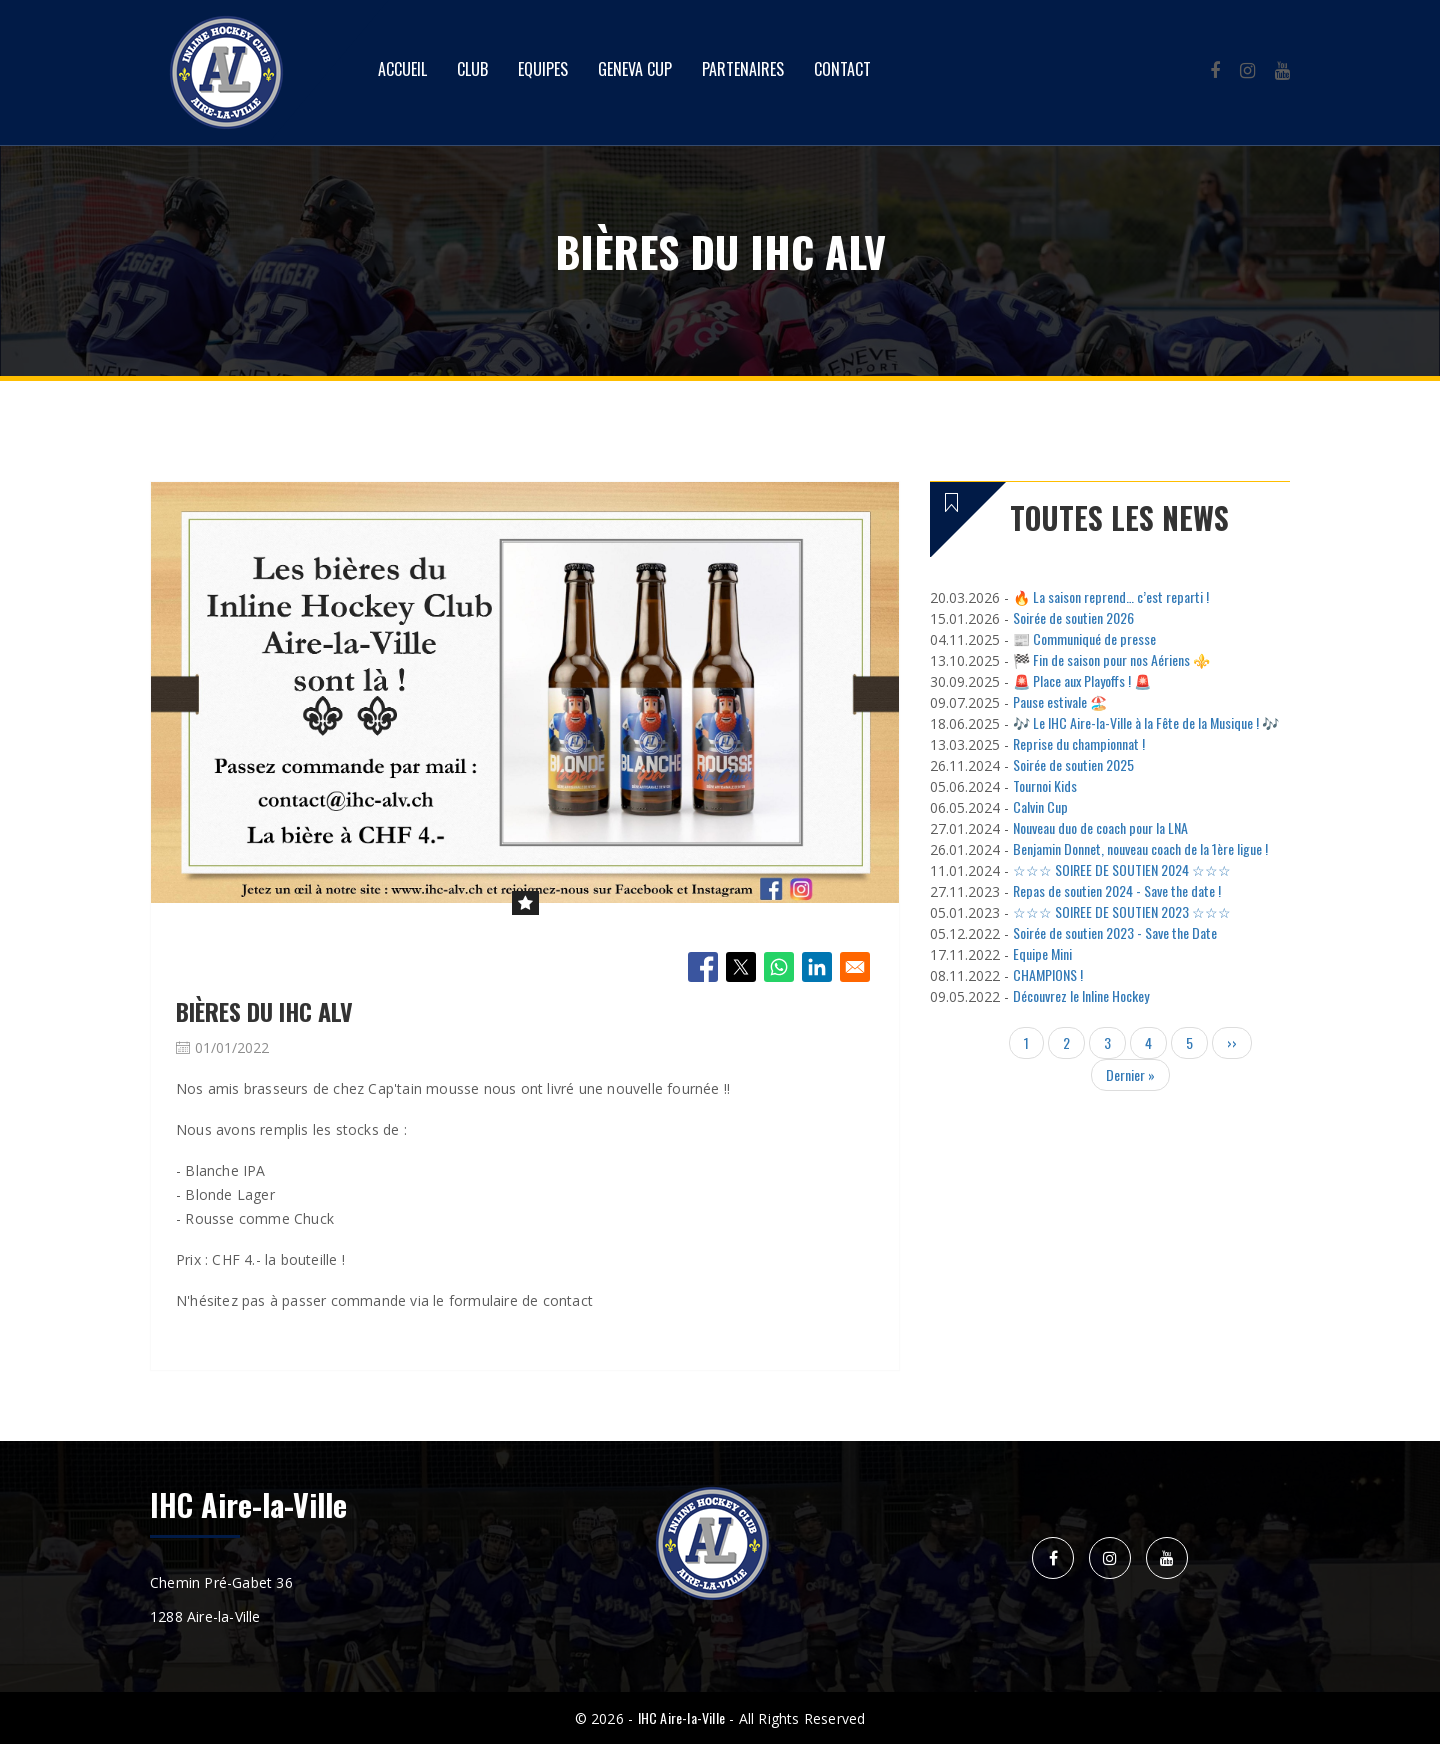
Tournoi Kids (1045, 785)
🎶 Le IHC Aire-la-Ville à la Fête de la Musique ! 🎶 (1146, 722)
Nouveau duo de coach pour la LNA (1100, 827)
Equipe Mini (1042, 953)
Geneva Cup (635, 69)
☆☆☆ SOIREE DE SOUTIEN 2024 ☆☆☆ (1122, 869)
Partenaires (743, 69)
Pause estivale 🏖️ (1060, 701)
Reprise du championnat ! (1079, 743)
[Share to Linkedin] (817, 967)
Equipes (543, 69)
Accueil (402, 69)
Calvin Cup (1040, 806)
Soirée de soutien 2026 (1073, 617)
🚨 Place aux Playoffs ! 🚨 (1082, 680)
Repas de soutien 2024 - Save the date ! (1117, 890)
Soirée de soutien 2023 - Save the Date (1115, 932)
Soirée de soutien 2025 (1073, 764)
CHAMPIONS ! (1048, 974)
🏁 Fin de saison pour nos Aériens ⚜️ (1111, 659)
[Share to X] (741, 967)
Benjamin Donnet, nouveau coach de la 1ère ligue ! (1140, 848)
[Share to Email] (855, 967)
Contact (842, 69)
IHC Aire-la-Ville (681, 1717)
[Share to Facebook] (703, 967)
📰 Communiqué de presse (1084, 638)
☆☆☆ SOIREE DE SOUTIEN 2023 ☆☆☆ (1122, 911)
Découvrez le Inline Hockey (1081, 995)
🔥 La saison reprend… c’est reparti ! (1111, 596)
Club (472, 69)
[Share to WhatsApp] (779, 967)
